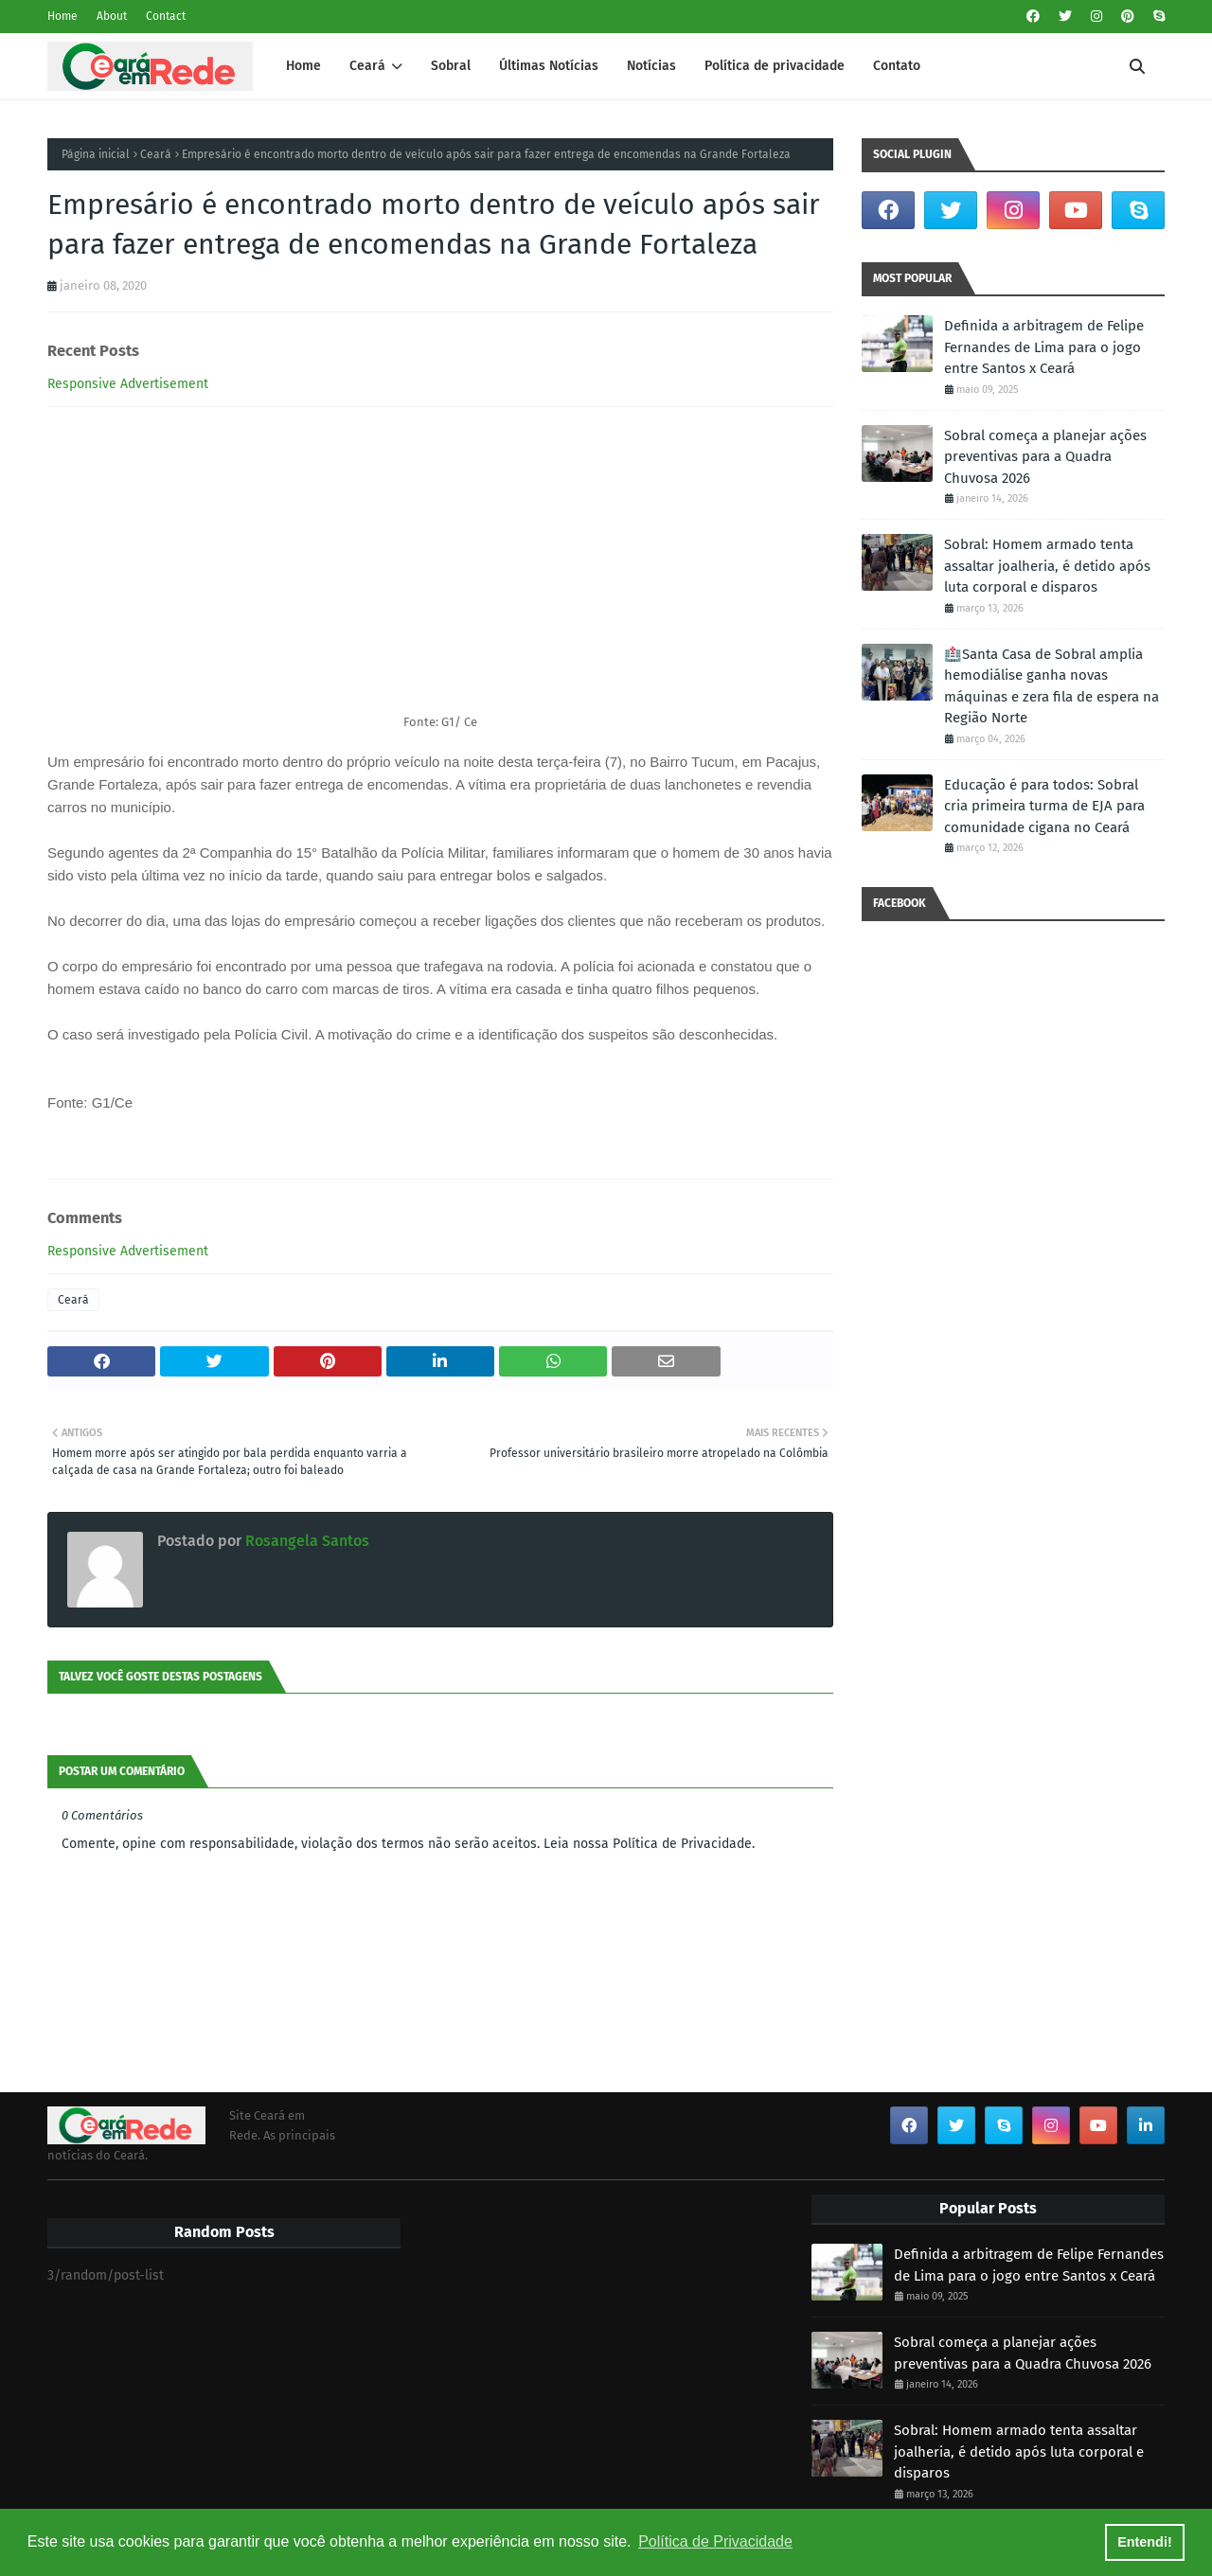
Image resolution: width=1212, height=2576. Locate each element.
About (112, 16)
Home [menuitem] (303, 66)
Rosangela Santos (305, 1541)
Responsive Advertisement (127, 384)
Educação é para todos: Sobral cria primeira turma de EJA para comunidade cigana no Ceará (1044, 806)
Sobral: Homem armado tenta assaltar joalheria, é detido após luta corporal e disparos (1047, 565)
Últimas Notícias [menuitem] (548, 66)
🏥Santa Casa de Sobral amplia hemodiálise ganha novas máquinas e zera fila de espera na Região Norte (1051, 686)
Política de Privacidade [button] (715, 2541)
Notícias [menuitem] (651, 66)
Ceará (155, 154)
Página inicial (96, 154)
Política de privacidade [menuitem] (774, 66)
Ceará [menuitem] (367, 66)
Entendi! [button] (1144, 2541)
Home (62, 16)
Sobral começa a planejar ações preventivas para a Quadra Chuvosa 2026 (1045, 457)
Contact (166, 16)
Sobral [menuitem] (451, 66)
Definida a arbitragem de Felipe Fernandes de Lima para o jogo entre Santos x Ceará (1044, 347)
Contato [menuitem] (896, 66)
